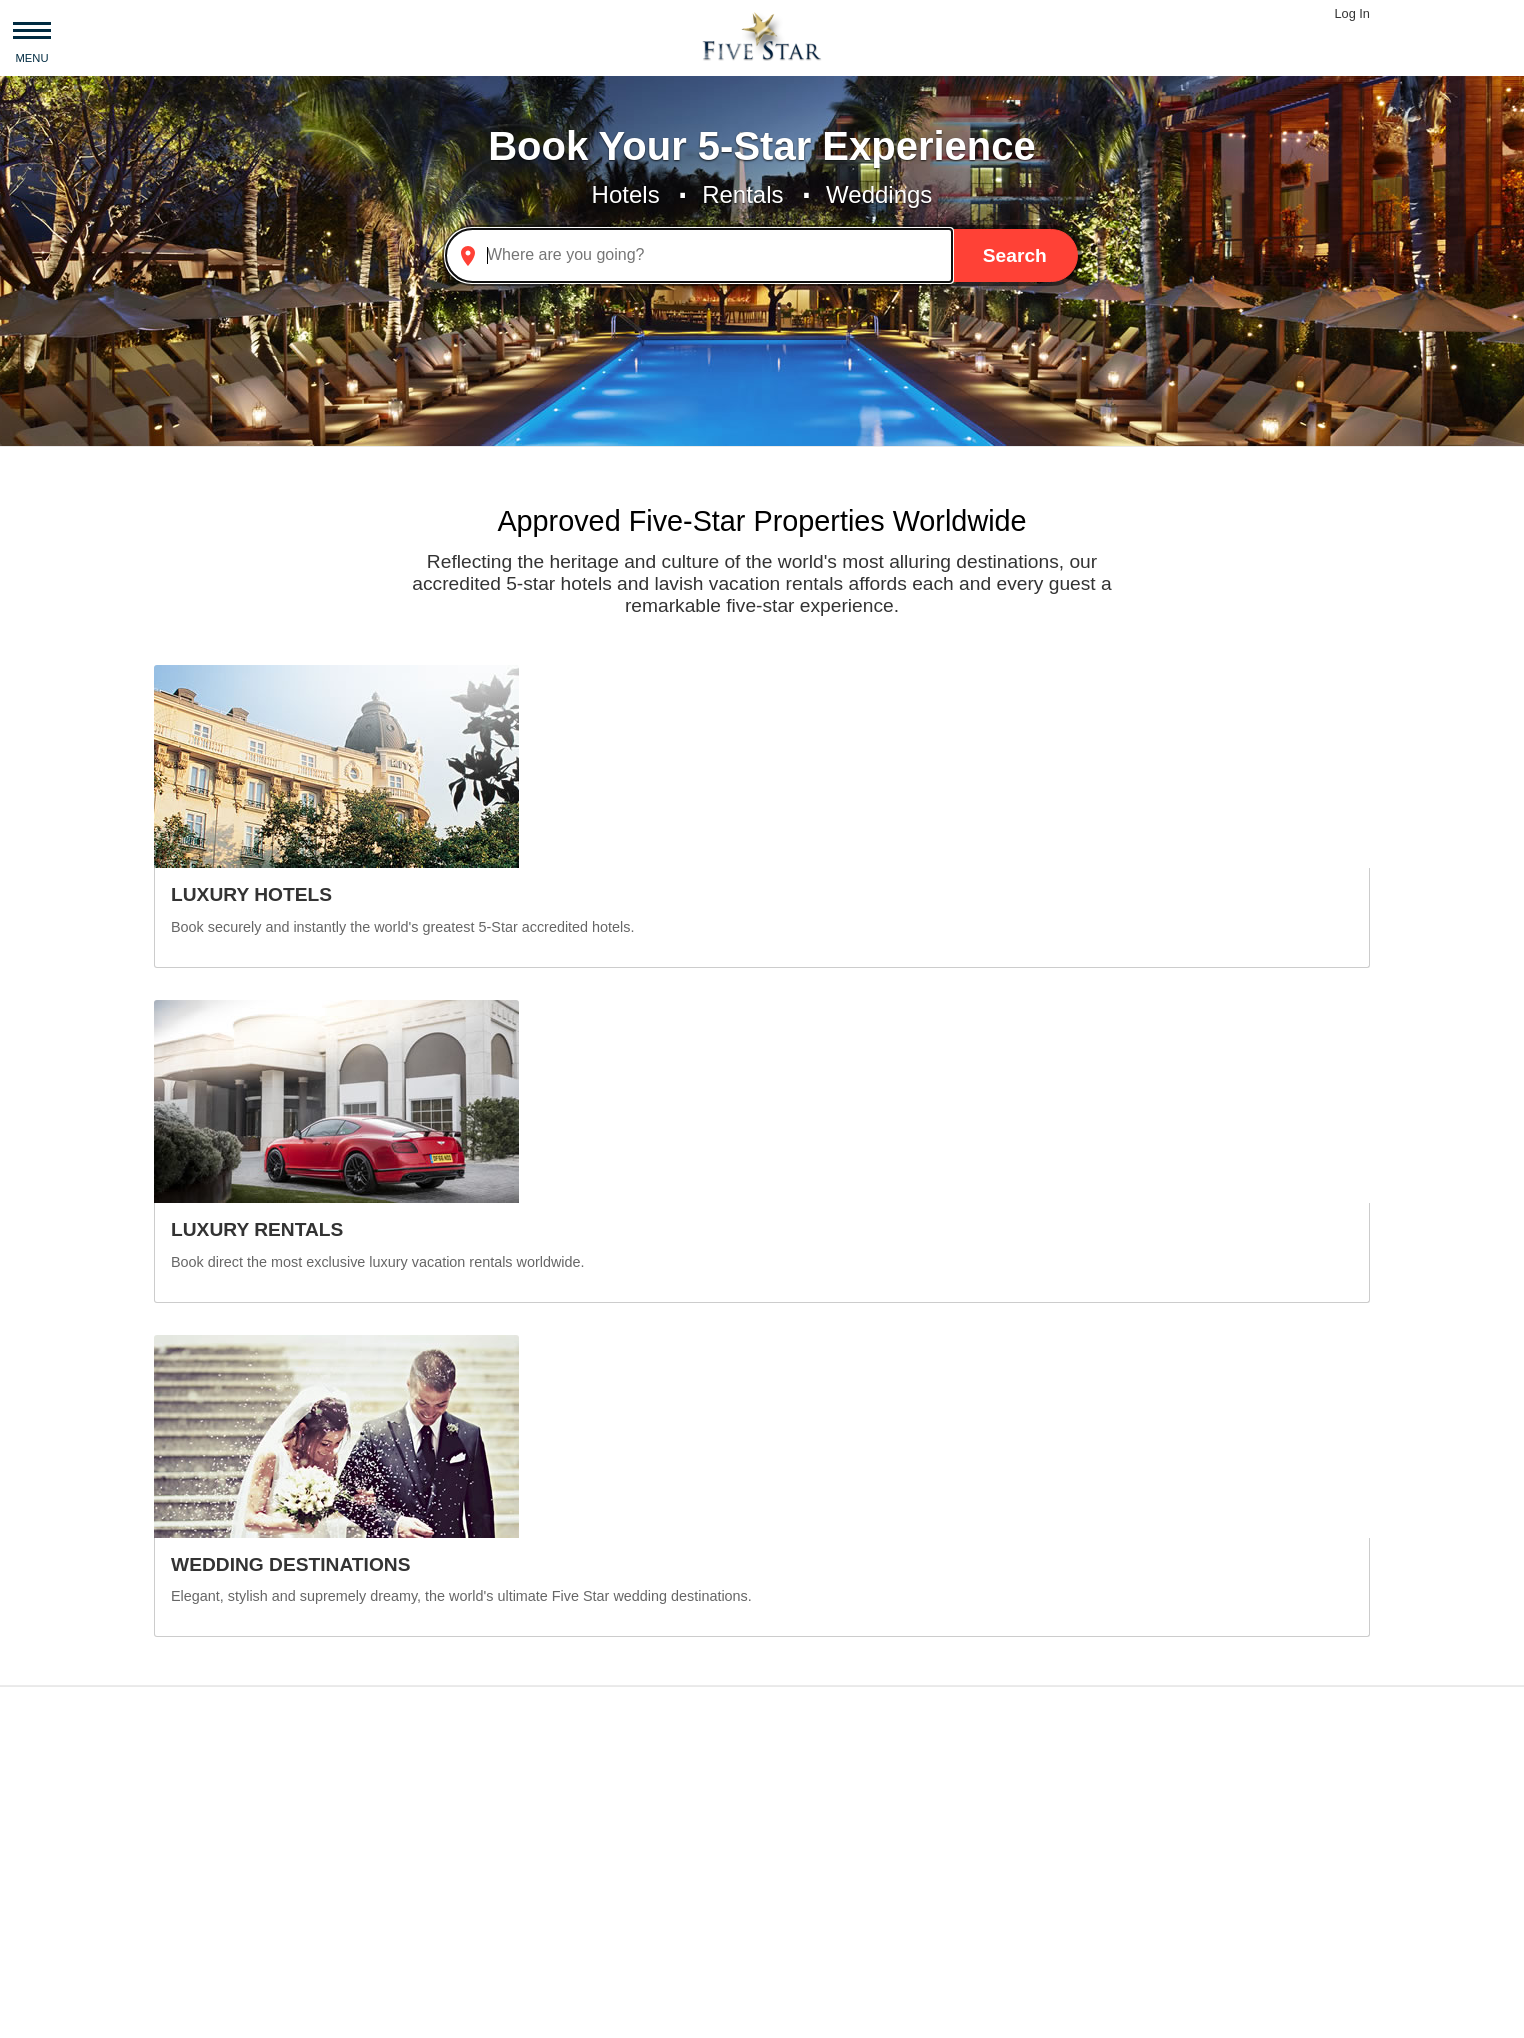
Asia (173, 1767)
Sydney (573, 1863)
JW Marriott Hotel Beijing (874, 1839)
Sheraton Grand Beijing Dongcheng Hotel (926, 1863)
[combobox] (699, 255)
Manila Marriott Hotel (860, 1815)
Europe (184, 1815)
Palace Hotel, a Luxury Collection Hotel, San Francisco (926, 1911)
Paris (565, 1815)
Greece (378, 1863)
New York (581, 1767)
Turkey (376, 1791)
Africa (178, 1791)
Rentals (742, 194)
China (373, 1767)
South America (210, 1911)
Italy (366, 1839)
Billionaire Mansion (1157, 1767)
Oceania (188, 1839)
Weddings (879, 194)
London (573, 1791)
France (377, 1911)
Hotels (626, 194)
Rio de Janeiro (598, 1911)
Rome (568, 1839)
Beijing (571, 1887)
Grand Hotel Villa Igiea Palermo (898, 1887)
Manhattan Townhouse (1170, 1863)
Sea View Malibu (1149, 1911)
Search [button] (1015, 255)
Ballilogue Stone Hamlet (1175, 1815)
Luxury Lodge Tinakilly (1169, 1887)
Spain (372, 1887)
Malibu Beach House (1164, 1839)
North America (208, 1887)
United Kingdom (409, 1815)
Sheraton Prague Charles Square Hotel (925, 1767)
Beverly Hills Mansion (1166, 1791)
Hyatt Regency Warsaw (869, 1791)
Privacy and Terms (328, 2014)
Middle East (200, 1863)
